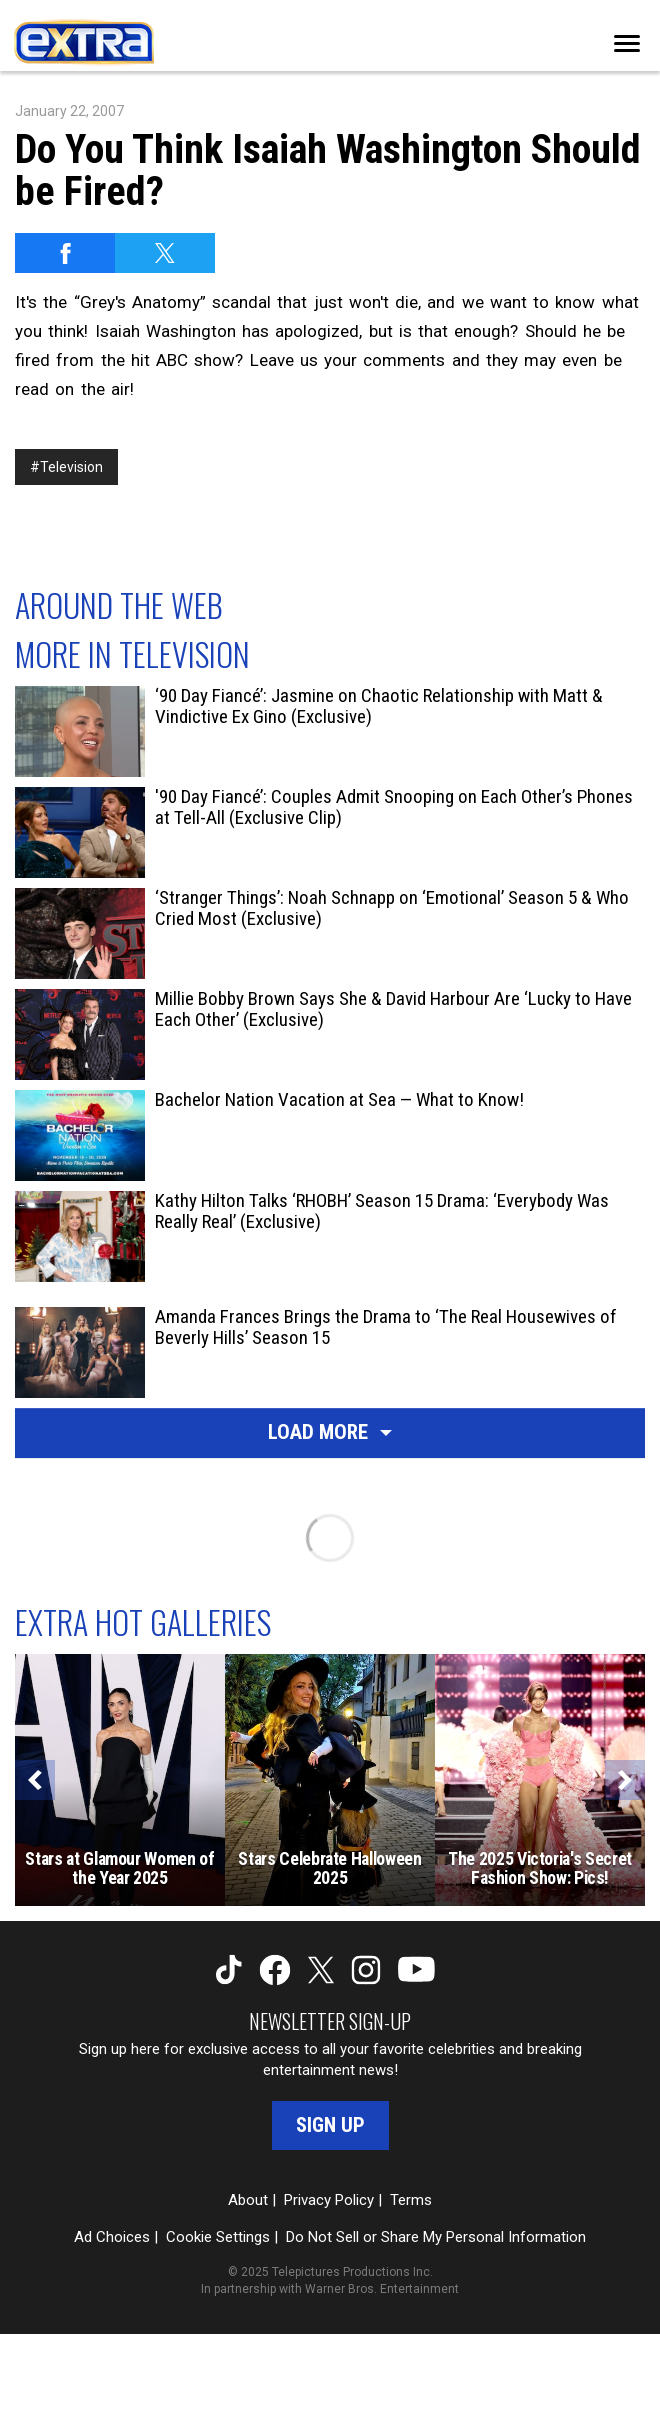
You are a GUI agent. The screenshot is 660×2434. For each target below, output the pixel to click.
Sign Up (330, 2125)
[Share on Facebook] (65, 253)
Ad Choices (112, 2237)
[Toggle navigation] (627, 43)
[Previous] (35, 1780)
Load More (330, 1432)
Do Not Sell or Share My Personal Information (436, 2237)
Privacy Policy (329, 2200)
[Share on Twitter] (165, 253)
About (248, 2200)
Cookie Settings (218, 2237)
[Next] (625, 1780)
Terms (411, 2200)
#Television (66, 467)
